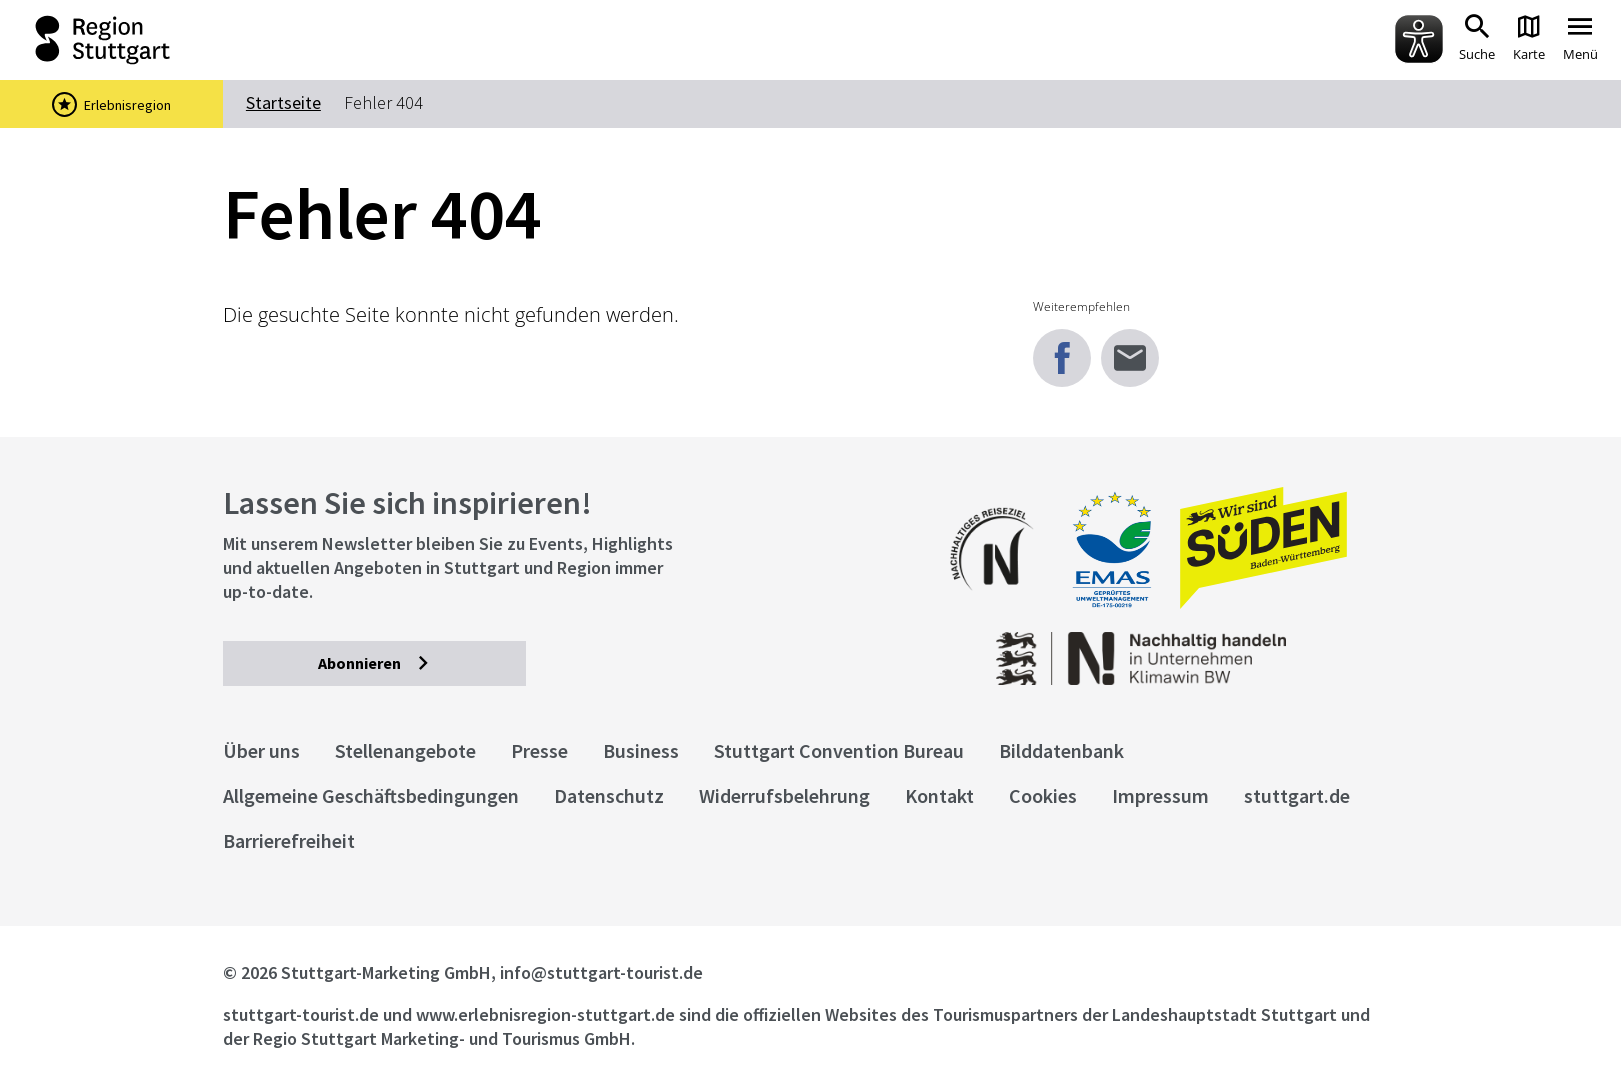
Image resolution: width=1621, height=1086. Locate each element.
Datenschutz (609, 795)
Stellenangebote (405, 750)
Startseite (283, 102)
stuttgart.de (1297, 795)
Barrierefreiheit (289, 840)
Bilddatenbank (1061, 750)
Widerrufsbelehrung (784, 795)
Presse (539, 750)
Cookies (1043, 795)
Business (641, 750)
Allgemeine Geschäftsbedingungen (371, 795)
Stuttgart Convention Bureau (839, 750)
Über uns (261, 750)
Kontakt (939, 795)
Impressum (1160, 795)
